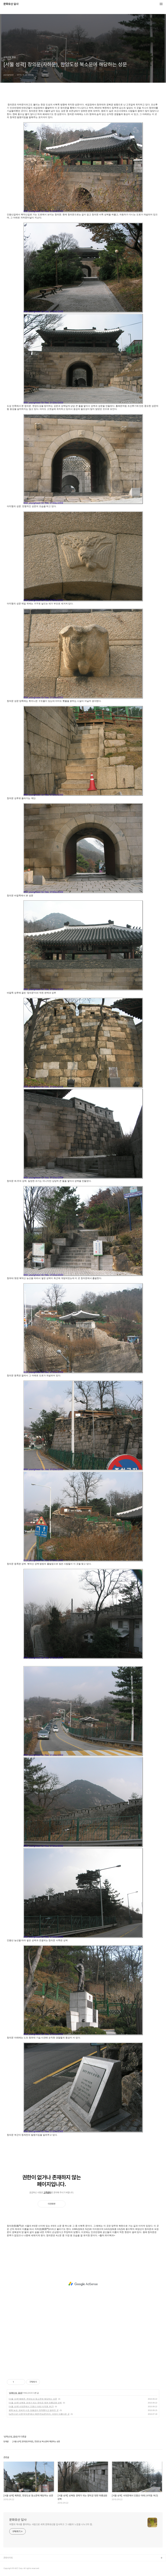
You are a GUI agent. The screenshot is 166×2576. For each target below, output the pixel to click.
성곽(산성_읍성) (15, 2393)
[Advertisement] (69, 2248)
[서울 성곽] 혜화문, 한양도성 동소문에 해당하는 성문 (33, 2399)
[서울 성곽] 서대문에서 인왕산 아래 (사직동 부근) (31, 2406)
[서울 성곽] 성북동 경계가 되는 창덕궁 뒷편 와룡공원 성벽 (35, 2403)
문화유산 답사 (11, 4)
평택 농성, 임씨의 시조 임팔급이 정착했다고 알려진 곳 (34, 2410)
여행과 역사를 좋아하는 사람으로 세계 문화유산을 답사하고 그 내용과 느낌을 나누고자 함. (51, 2524)
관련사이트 (8, 2557)
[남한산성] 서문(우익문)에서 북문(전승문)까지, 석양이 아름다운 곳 (39, 2414)
